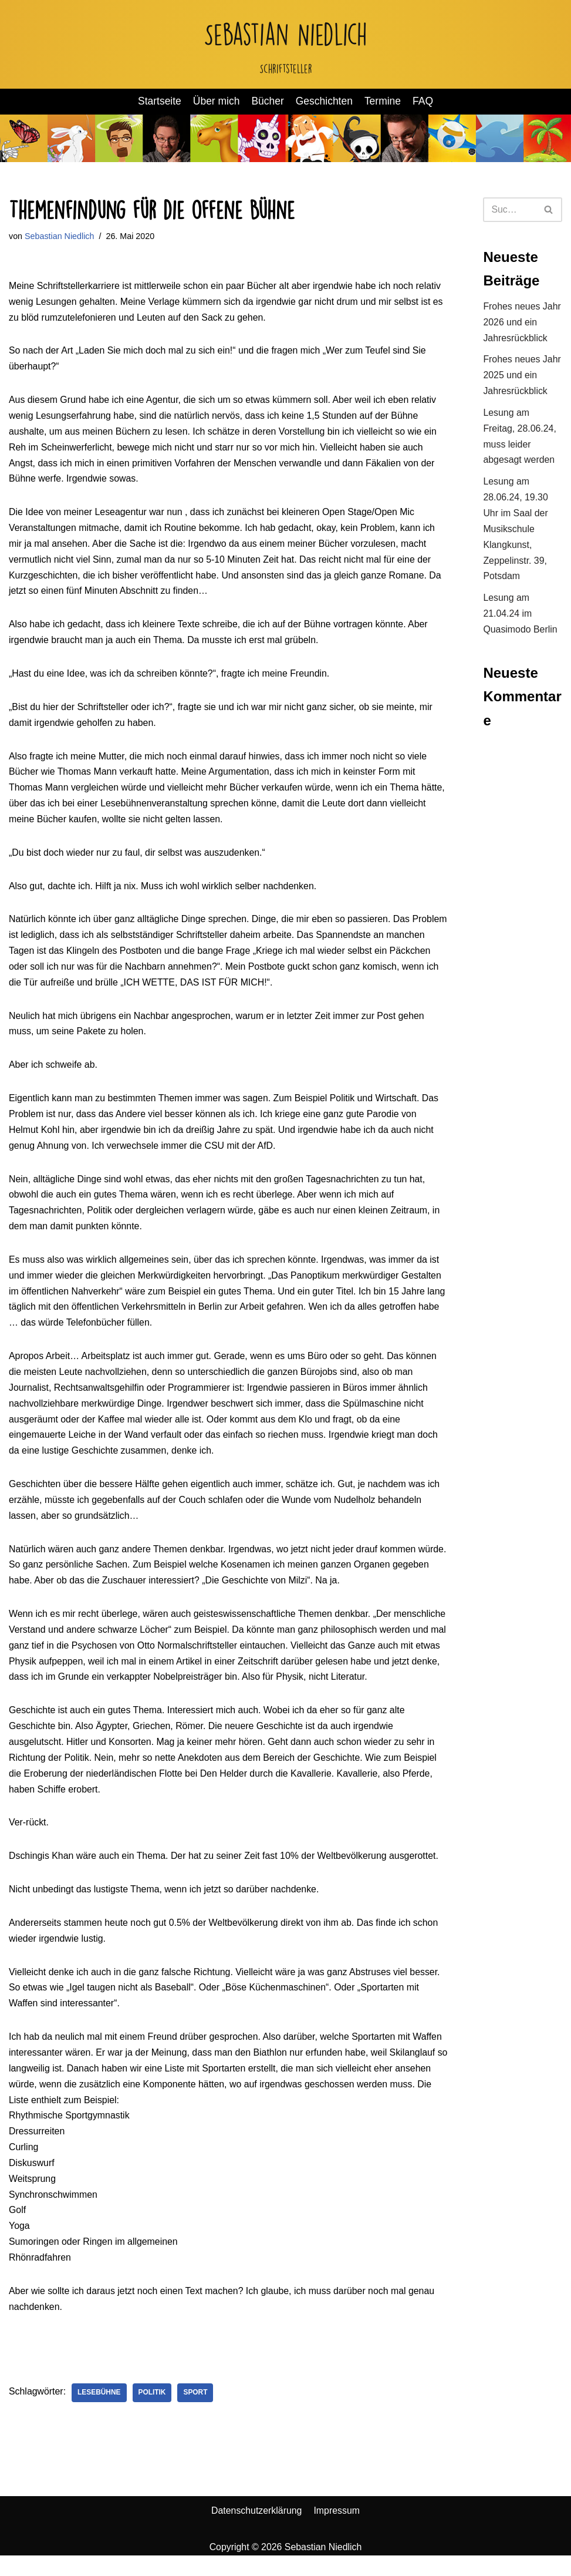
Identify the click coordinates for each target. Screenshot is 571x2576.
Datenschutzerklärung (256, 2531)
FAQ (423, 101)
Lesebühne (99, 2413)
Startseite (159, 101)
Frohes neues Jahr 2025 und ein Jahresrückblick (522, 377)
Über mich (215, 101)
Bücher (267, 101)
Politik (153, 2413)
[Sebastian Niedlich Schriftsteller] (285, 44)
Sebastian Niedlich (59, 236)
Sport (196, 2413)
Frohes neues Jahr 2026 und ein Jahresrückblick (522, 323)
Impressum (337, 2531)
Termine (383, 101)
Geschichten (324, 101)
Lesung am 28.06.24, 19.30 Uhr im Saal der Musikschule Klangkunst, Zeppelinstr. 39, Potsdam (515, 533)
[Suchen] (509, 209)
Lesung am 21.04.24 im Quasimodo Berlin (520, 618)
